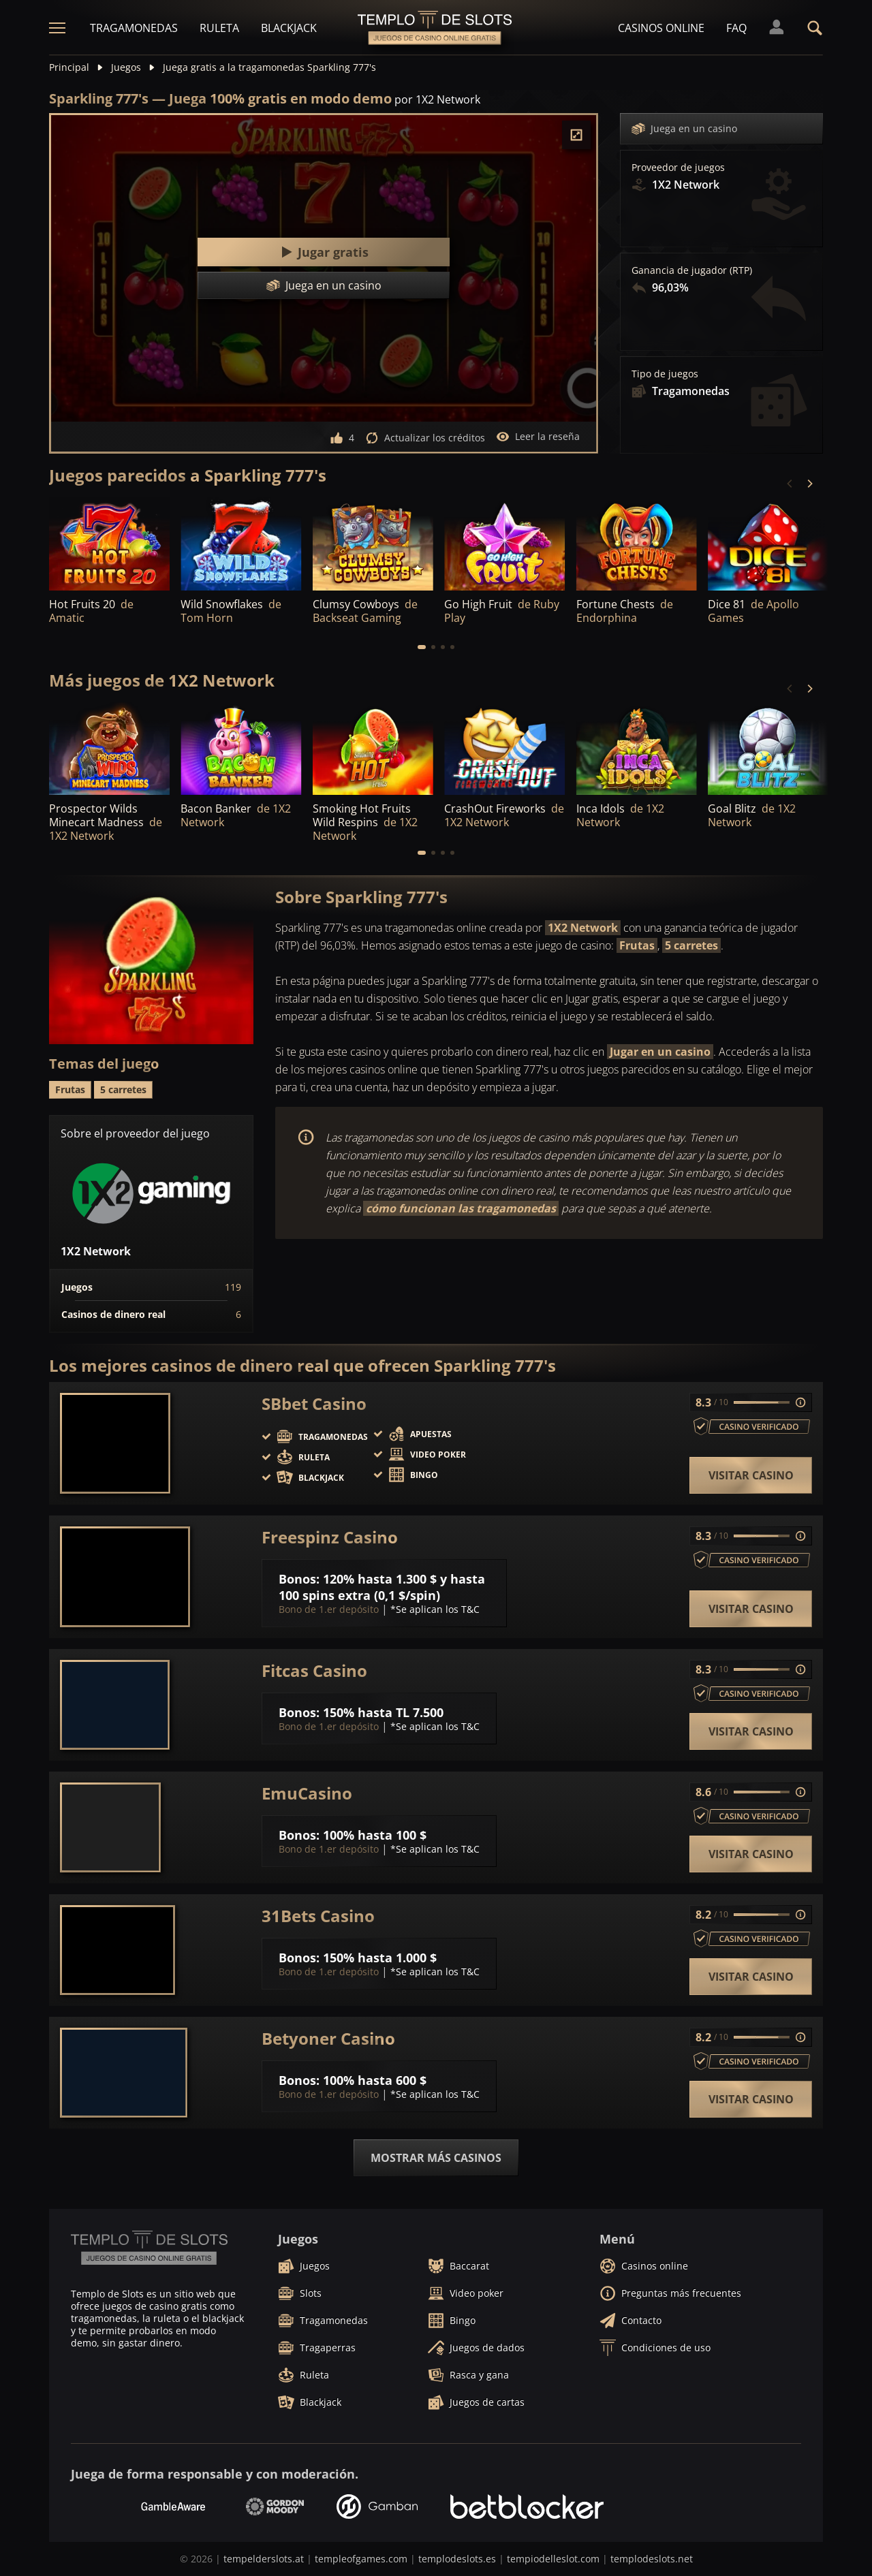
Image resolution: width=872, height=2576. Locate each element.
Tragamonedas (134, 27)
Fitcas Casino (314, 1671)
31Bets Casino (318, 1916)
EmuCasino (307, 1793)
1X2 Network (583, 927)
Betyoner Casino (328, 2038)
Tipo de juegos (665, 374)
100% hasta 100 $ (374, 1835)
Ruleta (219, 27)
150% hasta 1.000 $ (380, 1957)
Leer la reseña (538, 436)
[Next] (809, 483)
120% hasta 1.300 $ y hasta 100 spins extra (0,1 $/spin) (382, 1587)
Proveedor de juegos (678, 167)
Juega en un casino (684, 129)
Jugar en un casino (660, 1051)
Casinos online (661, 27)
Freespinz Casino (330, 1537)
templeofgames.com (361, 2558)
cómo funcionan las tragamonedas (461, 1208)
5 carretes (691, 945)
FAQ (736, 27)
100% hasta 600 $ (374, 2080)
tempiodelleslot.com (553, 2558)
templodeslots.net (651, 2558)
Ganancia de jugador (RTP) (692, 270)
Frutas (637, 945)
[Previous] (790, 483)
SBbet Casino (314, 1404)
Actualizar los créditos (425, 438)
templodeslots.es (457, 2558)
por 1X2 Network (437, 99)
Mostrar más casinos (436, 2157)
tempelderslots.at (263, 2558)
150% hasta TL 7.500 (383, 1712)
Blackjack (289, 27)
